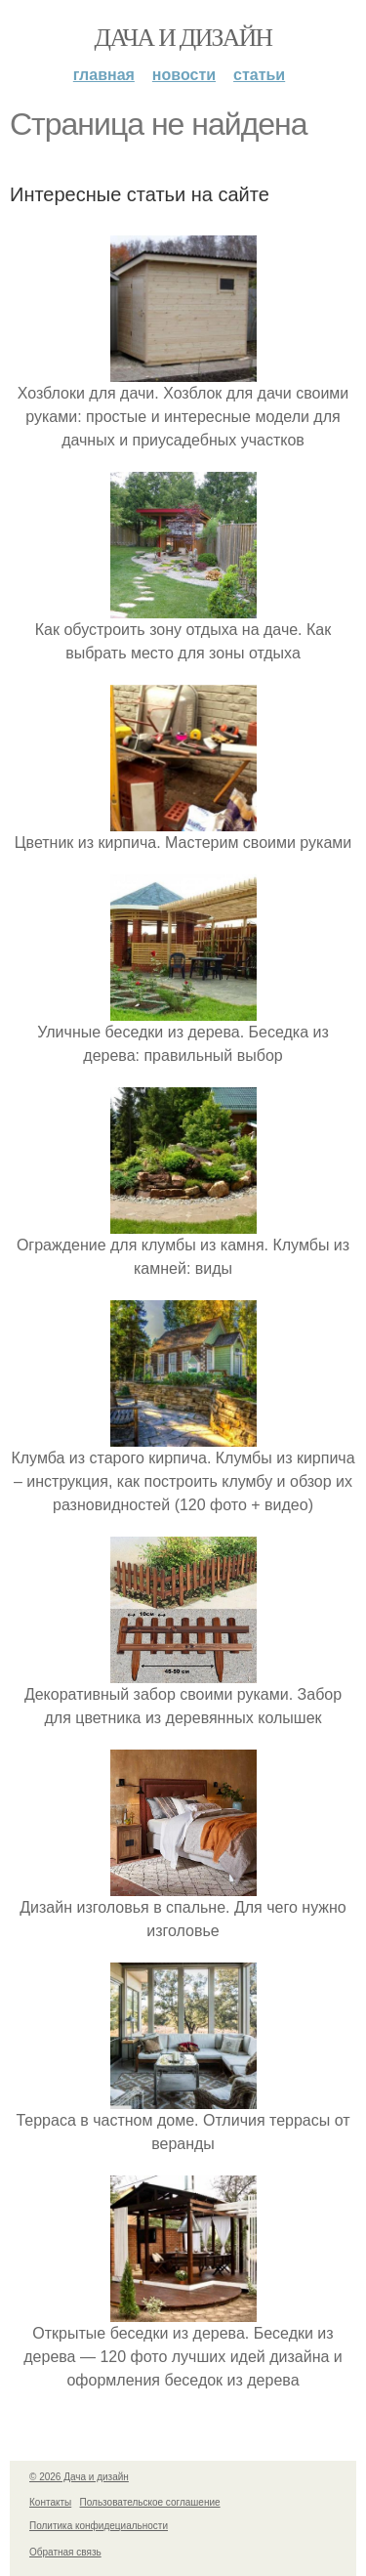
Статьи (259, 74)
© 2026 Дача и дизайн (79, 2476)
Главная (104, 74)
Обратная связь (65, 2552)
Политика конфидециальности (98, 2525)
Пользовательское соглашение (150, 2502)
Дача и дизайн (183, 37)
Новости (184, 74)
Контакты (50, 2502)
